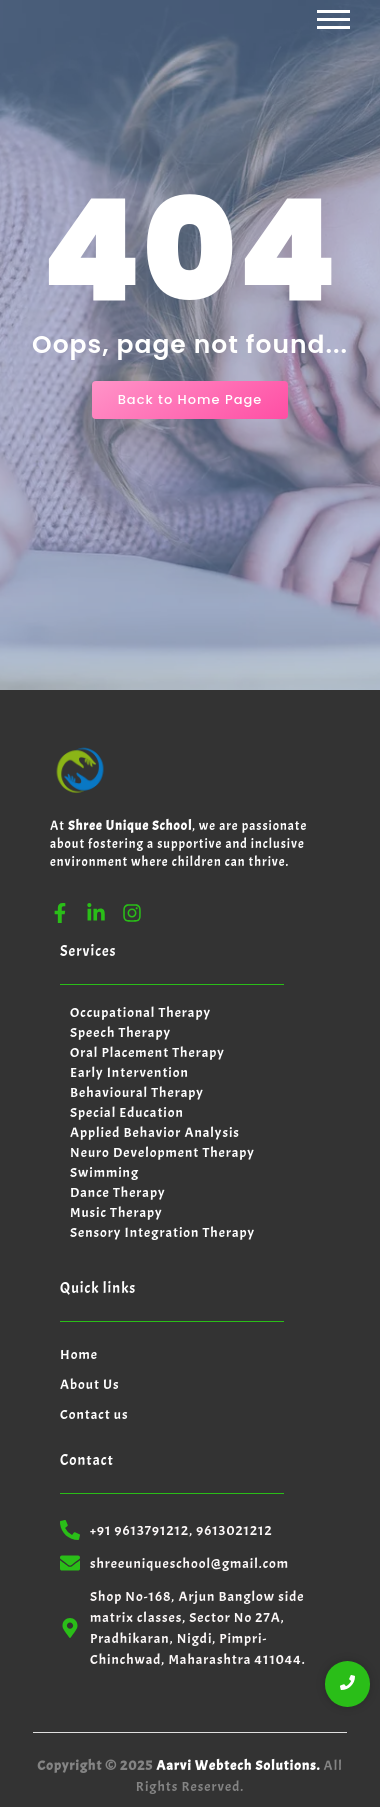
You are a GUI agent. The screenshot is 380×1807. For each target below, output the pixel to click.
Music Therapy (116, 1212)
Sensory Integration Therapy (162, 1232)
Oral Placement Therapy (147, 1052)
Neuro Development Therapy (162, 1152)
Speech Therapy (120, 1032)
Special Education (127, 1112)
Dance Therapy (117, 1192)
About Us (90, 1384)
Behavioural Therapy (137, 1092)
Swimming (104, 1172)
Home (79, 1354)
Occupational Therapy (140, 1012)
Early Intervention (129, 1072)
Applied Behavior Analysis (155, 1132)
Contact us (94, 1414)
